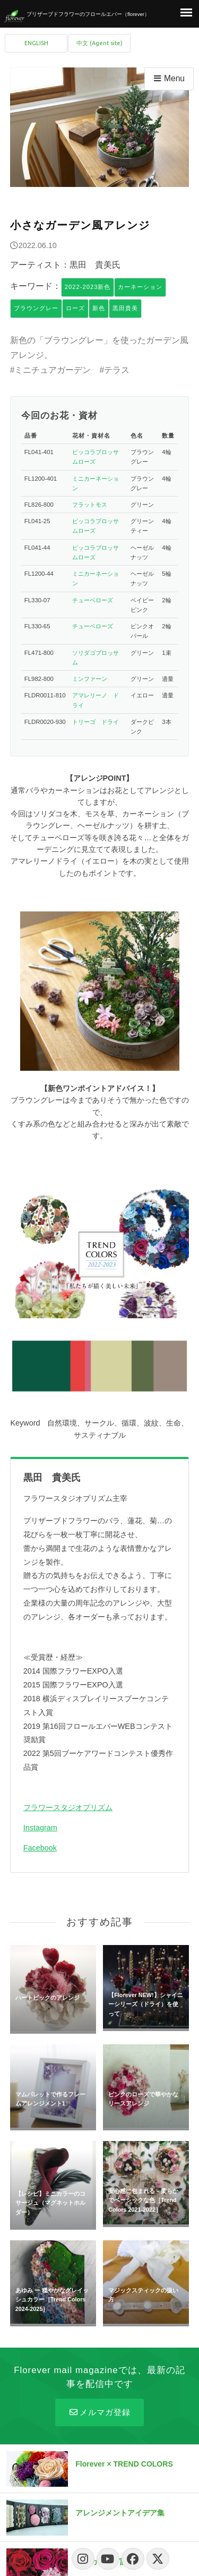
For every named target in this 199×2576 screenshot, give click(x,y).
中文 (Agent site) (99, 43)
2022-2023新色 (88, 287)
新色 (98, 308)
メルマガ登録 (99, 2412)
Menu (168, 78)
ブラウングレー (36, 308)
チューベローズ (92, 600)
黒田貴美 (125, 308)
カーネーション (140, 287)
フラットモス (89, 504)
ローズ (75, 308)
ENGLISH (36, 43)
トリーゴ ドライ (95, 722)
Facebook (40, 1848)
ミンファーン (89, 679)
